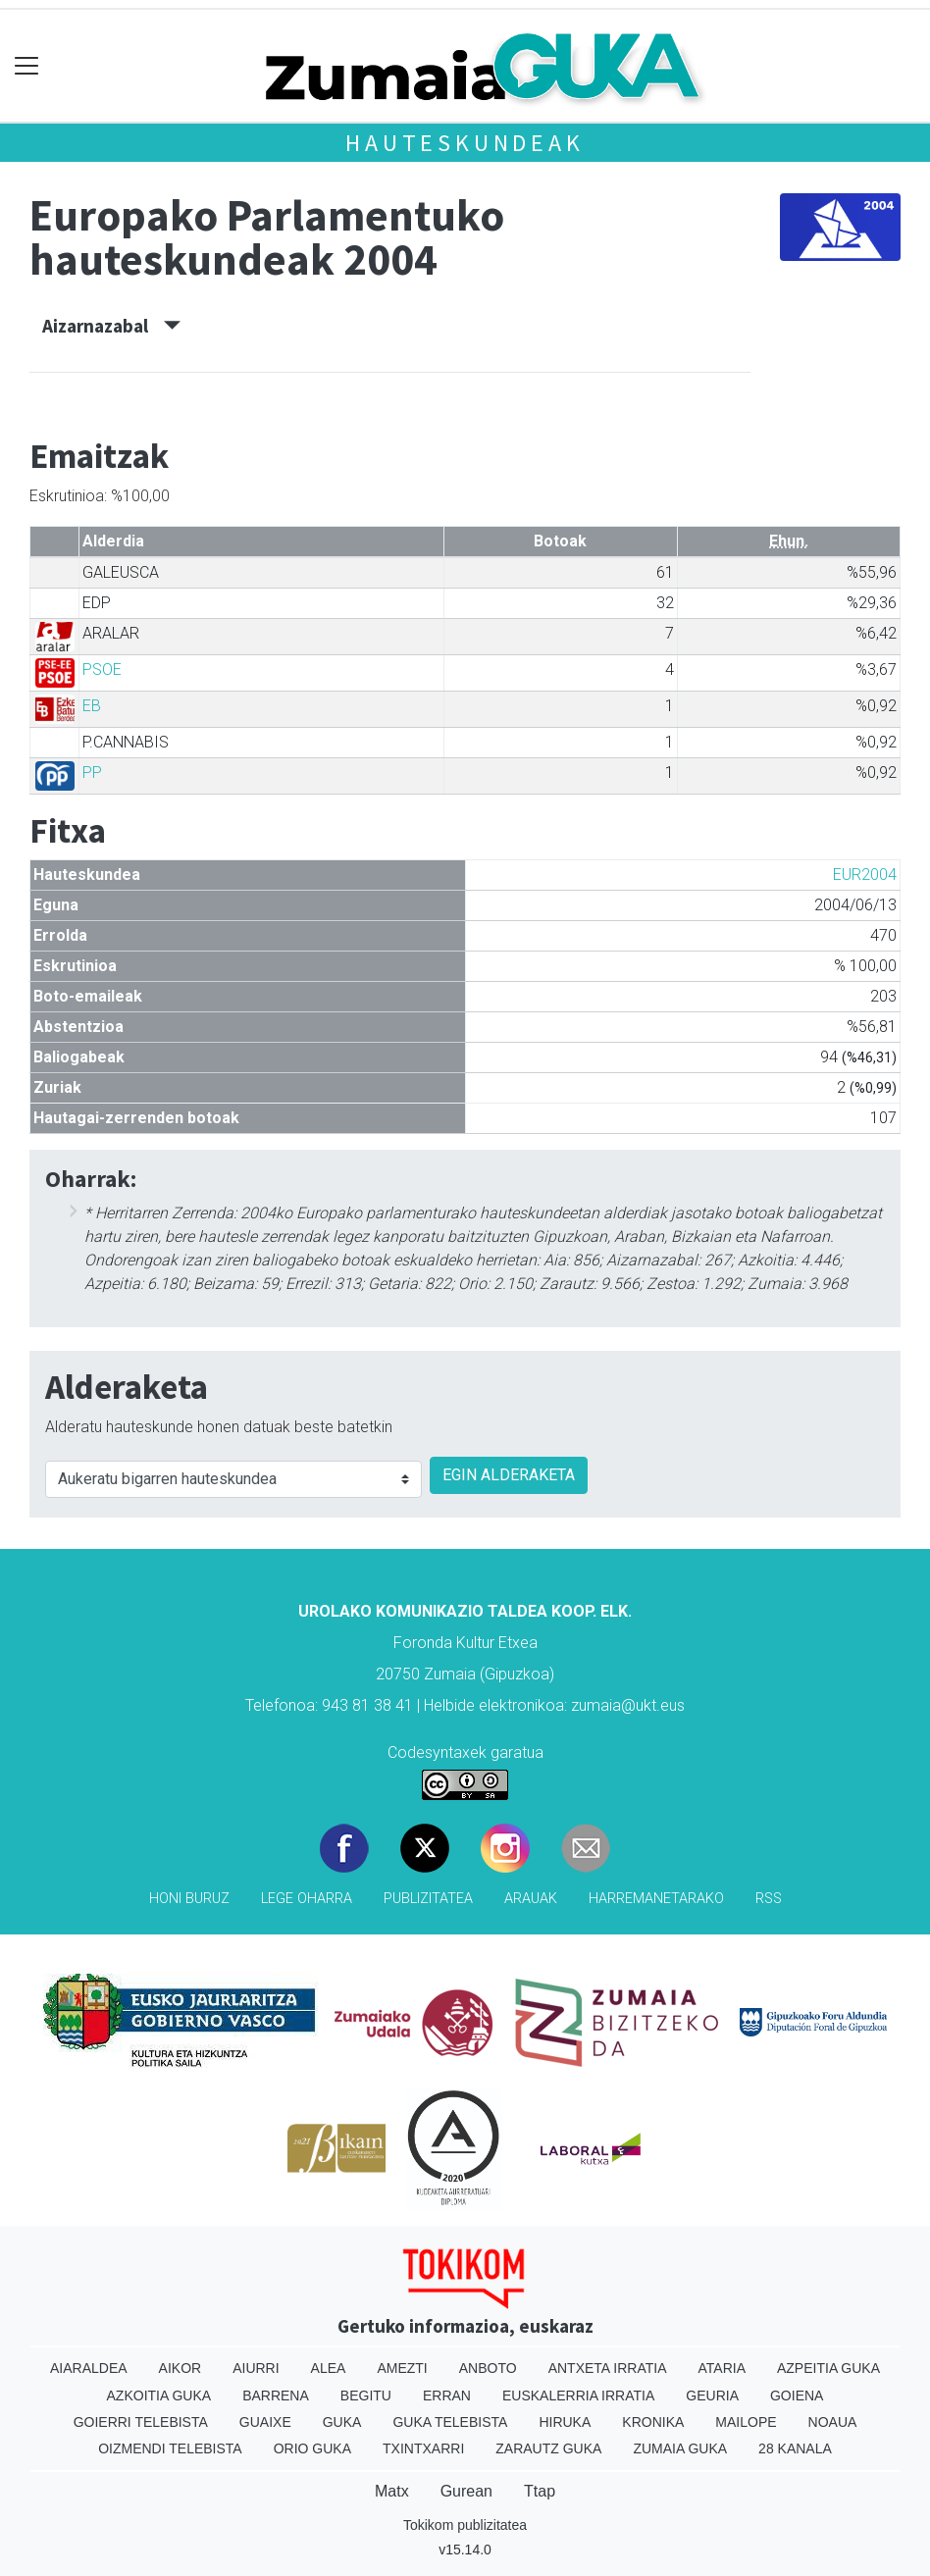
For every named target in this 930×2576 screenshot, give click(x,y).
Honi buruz (189, 1898)
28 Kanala (795, 2448)
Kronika (653, 2422)
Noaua (832, 2422)
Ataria (722, 2368)
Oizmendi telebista (170, 2448)
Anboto (488, 2368)
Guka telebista (449, 2422)
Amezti (402, 2368)
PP (92, 772)
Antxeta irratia (607, 2368)
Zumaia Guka (680, 2448)
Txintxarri (423, 2448)
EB (91, 705)
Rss (768, 1898)
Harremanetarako (656, 1898)
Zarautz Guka (548, 2448)
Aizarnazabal (111, 325)
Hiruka (565, 2422)
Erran (447, 2395)
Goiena (796, 2395)
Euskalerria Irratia (578, 2395)
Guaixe (265, 2422)
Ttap (539, 2491)
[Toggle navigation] (27, 66)
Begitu (365, 2395)
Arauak (530, 1898)
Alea (328, 2368)
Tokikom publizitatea (465, 2525)
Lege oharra (306, 1898)
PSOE (102, 669)
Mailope (745, 2422)
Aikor (180, 2368)
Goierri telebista (141, 2422)
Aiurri (255, 2368)
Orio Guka (312, 2448)
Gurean (466, 2491)
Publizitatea (428, 1898)
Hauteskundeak (464, 143)
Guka (342, 2422)
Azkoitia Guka (159, 2395)
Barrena (275, 2395)
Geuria (712, 2395)
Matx (392, 2491)
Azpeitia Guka (828, 2368)
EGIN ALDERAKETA (508, 1475)
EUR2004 (865, 874)
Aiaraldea (89, 2368)
